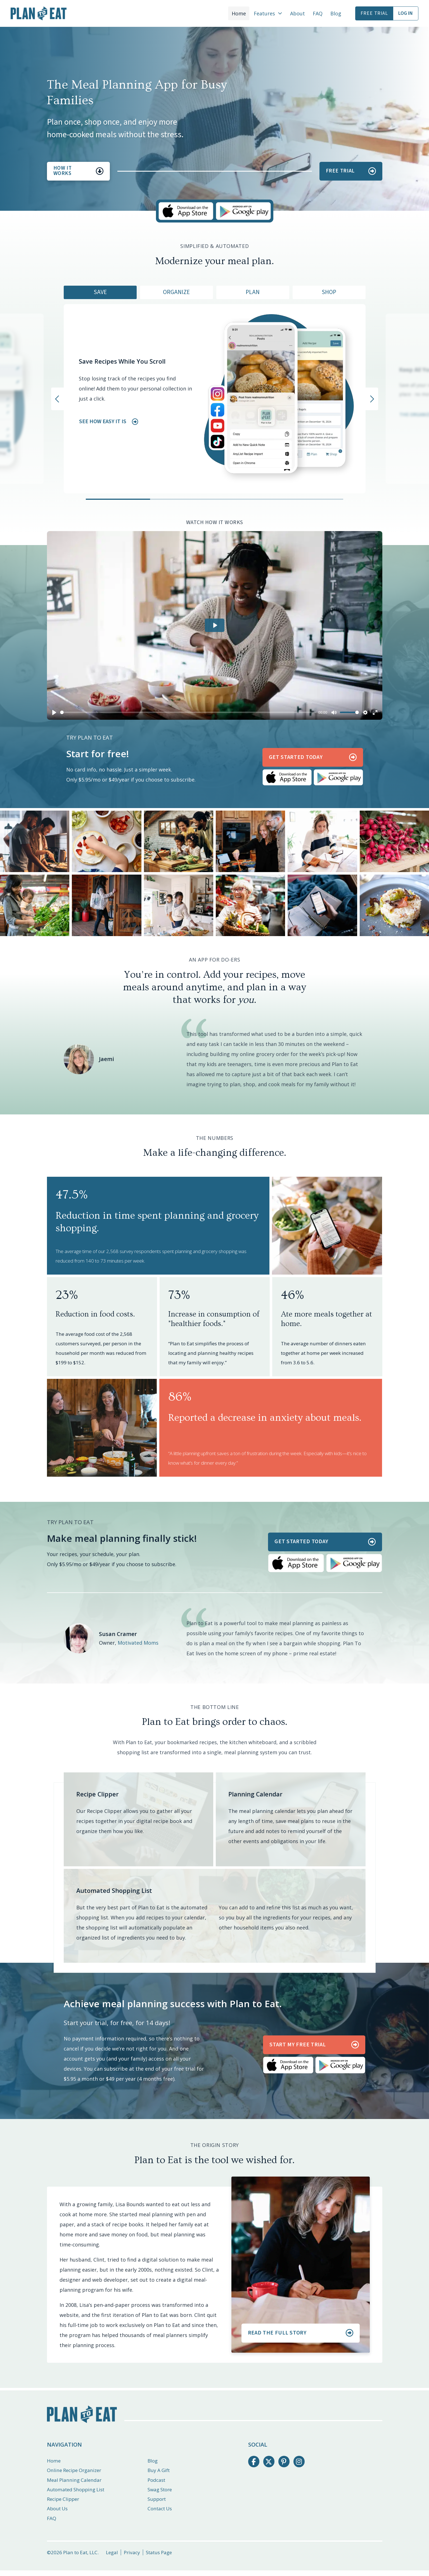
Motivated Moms (138, 1642)
